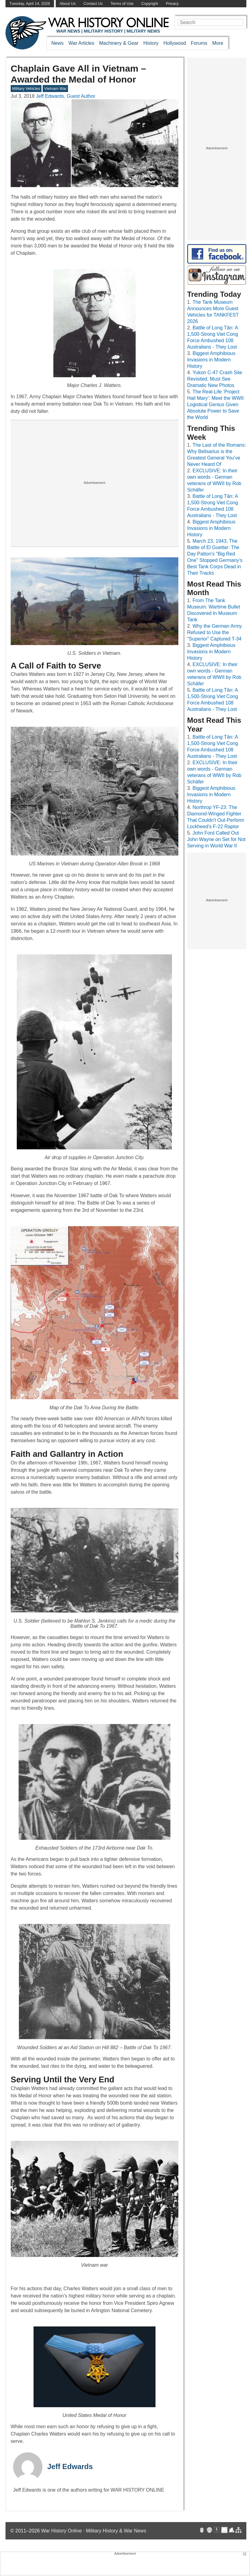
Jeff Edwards (70, 2466)
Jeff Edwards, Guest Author (65, 96)
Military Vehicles (26, 88)
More (217, 43)
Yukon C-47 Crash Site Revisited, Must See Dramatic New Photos (214, 379)
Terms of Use (122, 3)
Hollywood (174, 43)
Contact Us (93, 3)
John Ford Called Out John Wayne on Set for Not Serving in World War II (216, 839)
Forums (199, 43)
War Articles (82, 43)
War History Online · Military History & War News (93, 2530)
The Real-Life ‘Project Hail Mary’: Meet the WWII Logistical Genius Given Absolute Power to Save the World (215, 404)
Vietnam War (55, 88)
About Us (67, 3)
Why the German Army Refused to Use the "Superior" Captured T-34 (214, 632)
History (151, 43)
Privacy (172, 3)
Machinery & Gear (118, 43)
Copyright (149, 3)
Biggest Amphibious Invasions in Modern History (211, 360)
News (58, 43)
